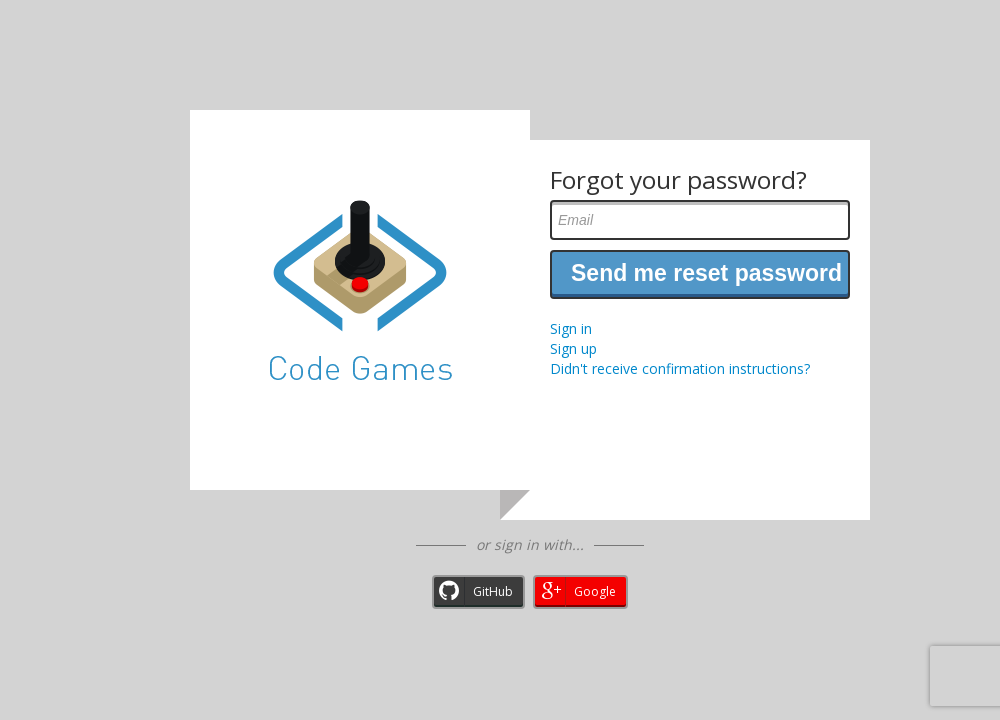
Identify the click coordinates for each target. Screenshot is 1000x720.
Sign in (571, 328)
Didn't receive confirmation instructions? (680, 368)
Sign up (573, 348)
